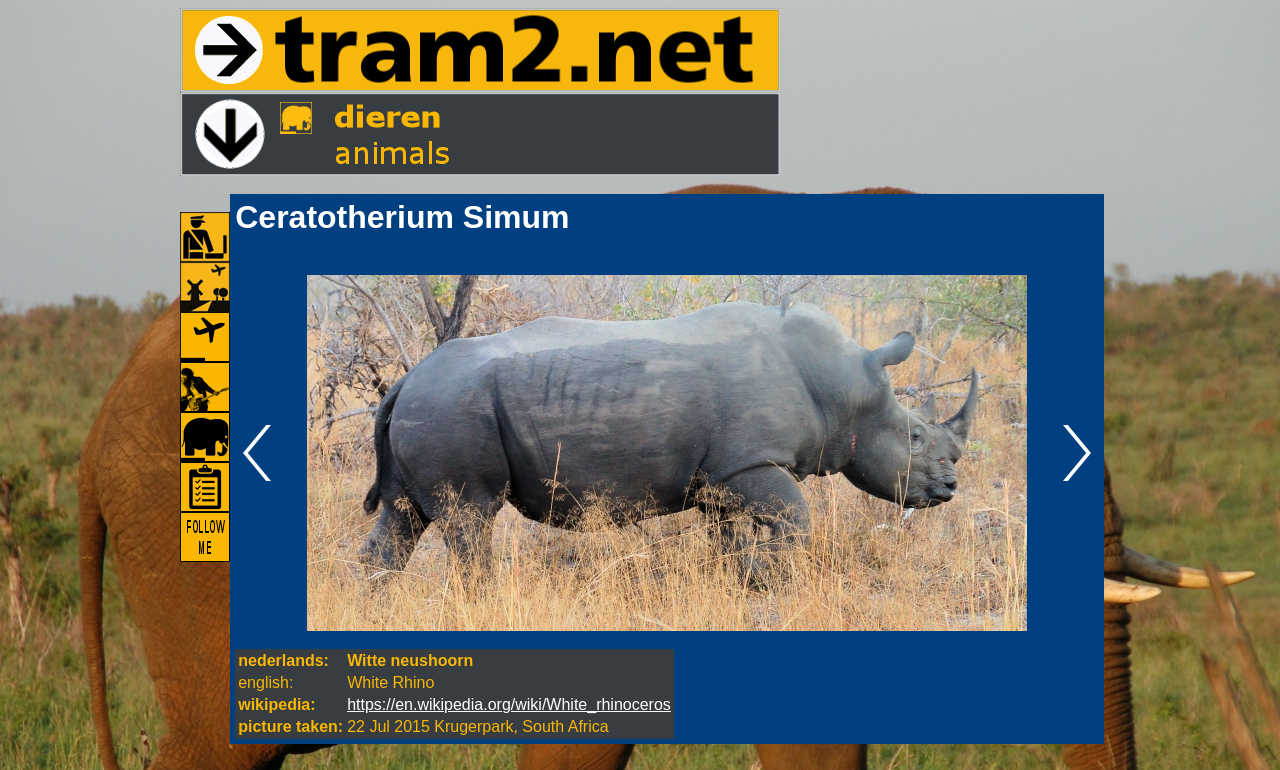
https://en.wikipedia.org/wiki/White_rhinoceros (509, 704)
